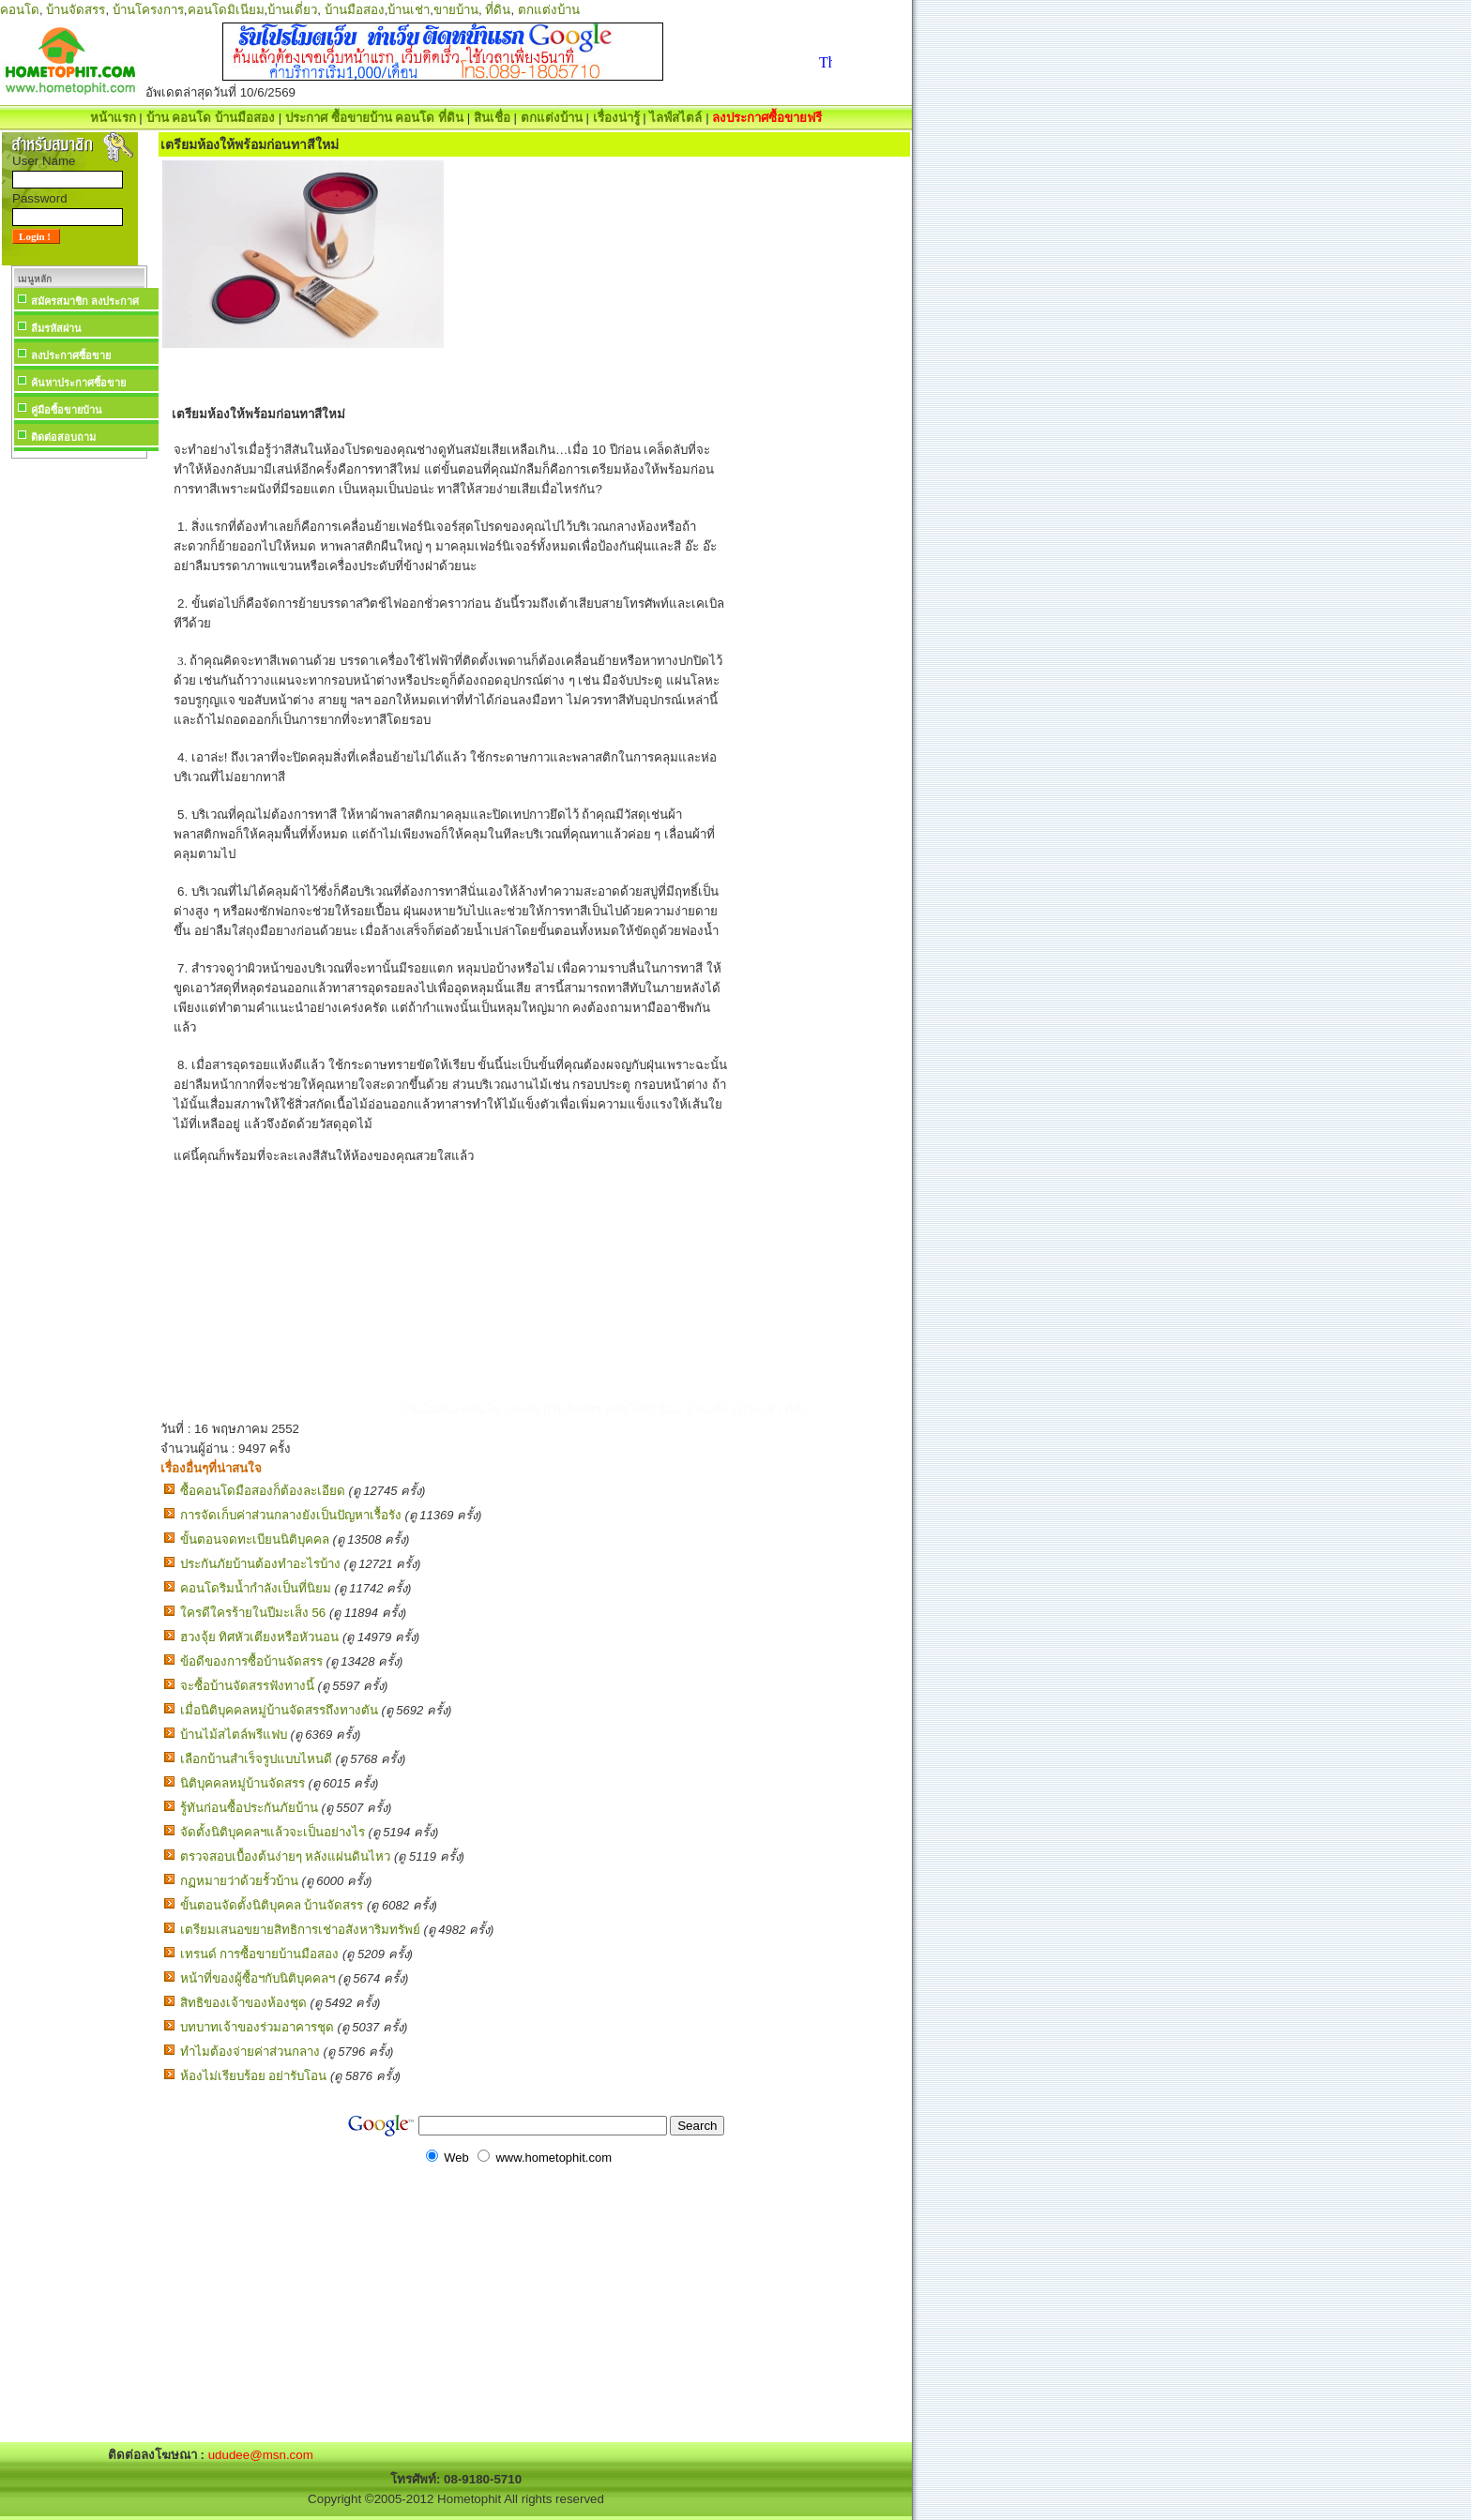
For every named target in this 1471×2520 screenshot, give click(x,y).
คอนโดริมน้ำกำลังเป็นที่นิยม (255, 1588)
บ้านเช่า (408, 10)
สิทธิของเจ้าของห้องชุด (243, 2003)
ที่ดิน (497, 10)
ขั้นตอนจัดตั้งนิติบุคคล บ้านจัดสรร (272, 1905)
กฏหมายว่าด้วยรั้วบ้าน (239, 1881)
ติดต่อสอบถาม (63, 437)
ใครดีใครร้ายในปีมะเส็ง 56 (253, 1613)
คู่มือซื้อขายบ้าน (66, 409)
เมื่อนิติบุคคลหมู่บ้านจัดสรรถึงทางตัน (279, 1710)
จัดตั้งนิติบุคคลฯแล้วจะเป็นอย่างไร (272, 1832)
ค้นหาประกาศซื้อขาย (78, 382)
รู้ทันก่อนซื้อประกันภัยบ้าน (249, 1808)
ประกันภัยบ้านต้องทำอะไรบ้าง (260, 1564)
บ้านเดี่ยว (292, 10)
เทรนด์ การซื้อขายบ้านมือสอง (260, 1954)
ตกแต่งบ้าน (549, 10)
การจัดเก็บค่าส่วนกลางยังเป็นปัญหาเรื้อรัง (291, 1515)
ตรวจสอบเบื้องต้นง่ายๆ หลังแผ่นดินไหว (285, 1856)
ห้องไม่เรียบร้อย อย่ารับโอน (253, 2076)
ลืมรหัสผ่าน (56, 328)
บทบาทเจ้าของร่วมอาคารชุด (257, 2027)
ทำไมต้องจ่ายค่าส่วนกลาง (250, 2052)
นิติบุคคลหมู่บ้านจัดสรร (242, 1783)
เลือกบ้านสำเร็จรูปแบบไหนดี (256, 1759)
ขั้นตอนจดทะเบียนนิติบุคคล (254, 1539)
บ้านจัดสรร (75, 10)
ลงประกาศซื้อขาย (71, 355)
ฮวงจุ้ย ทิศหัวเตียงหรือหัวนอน (260, 1637)
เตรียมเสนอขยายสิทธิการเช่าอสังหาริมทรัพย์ (300, 1930)
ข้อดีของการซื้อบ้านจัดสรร (251, 1661)
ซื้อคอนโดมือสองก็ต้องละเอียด (262, 1491)
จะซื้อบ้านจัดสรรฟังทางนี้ (247, 1686)
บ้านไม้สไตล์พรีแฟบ (233, 1735)
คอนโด (19, 10)
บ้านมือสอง (355, 10)
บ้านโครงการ (148, 10)
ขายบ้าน (455, 10)
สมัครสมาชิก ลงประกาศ (85, 301)
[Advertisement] (79, 744)
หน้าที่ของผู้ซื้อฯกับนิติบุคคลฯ (257, 1978)
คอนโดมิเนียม (226, 10)
